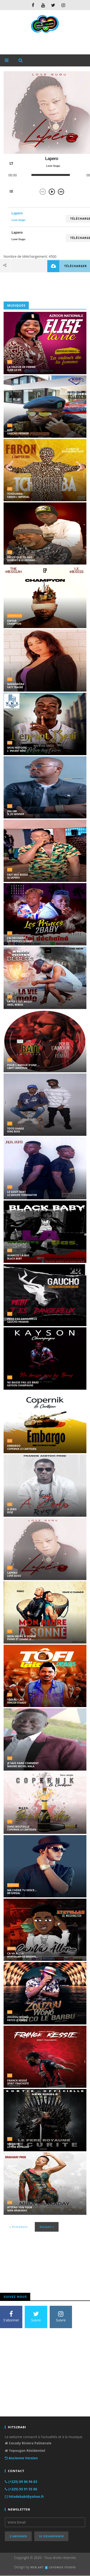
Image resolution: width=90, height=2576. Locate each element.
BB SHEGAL (13, 1893)
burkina (13, 1885)
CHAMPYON (14, 623)
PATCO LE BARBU (17, 2020)
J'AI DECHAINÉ (16, 938)
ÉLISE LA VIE (14, 370)
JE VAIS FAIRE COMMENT (23, 1763)
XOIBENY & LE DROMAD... (22, 560)
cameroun (15, 615)
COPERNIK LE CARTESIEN (21, 1449)
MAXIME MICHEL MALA (20, 1766)
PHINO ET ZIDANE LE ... (20, 1639)
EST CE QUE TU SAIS (19, 557)
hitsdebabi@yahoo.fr (24, 2496)
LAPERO (12, 1572)
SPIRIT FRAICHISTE (18, 2083)
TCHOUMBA (15, 493)
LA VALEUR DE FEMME (21, 367)
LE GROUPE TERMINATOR (22, 1195)
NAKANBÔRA (15, 684)
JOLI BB (12, 811)
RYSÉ (10, 1512)
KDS (9, 430)
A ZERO (12, 1509)
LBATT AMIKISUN (17, 1068)
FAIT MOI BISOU (17, 874)
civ (10, 361)
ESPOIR (12, 621)
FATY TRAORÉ (15, 687)
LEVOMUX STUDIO (62, 2567)
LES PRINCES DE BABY (20, 941)
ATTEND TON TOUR (19, 2207)
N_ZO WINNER (15, 814)
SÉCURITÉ (13, 2144)
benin (11, 1948)
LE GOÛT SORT (16, 1192)
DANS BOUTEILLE (18, 1826)
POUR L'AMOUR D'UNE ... (23, 1065)
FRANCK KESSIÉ (17, 2080)
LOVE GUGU (14, 1575)
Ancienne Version (21, 2458)
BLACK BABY (14, 1258)
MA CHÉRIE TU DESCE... (22, 1890)
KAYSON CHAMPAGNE (20, 1385)
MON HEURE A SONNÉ (21, 1636)
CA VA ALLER (15, 1953)
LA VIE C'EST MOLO (19, 1001)
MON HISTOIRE (17, 747)
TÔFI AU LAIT (15, 1699)
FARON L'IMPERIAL (18, 497)
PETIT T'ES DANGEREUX (22, 1319)
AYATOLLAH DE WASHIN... (22, 1956)
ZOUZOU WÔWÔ (18, 2017)
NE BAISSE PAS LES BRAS (23, 1382)
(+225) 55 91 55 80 (21, 2489)
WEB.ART (37, 2567)
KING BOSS (13, 1131)
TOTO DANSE (15, 1128)
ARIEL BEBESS (15, 1004)
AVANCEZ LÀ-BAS (18, 1255)
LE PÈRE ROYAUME (18, 2147)
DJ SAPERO (13, 877)
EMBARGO (14, 1445)
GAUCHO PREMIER (18, 433)
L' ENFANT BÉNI (16, 750)
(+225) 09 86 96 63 (21, 2481)
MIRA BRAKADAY (17, 2210)
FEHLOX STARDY (16, 1702)
